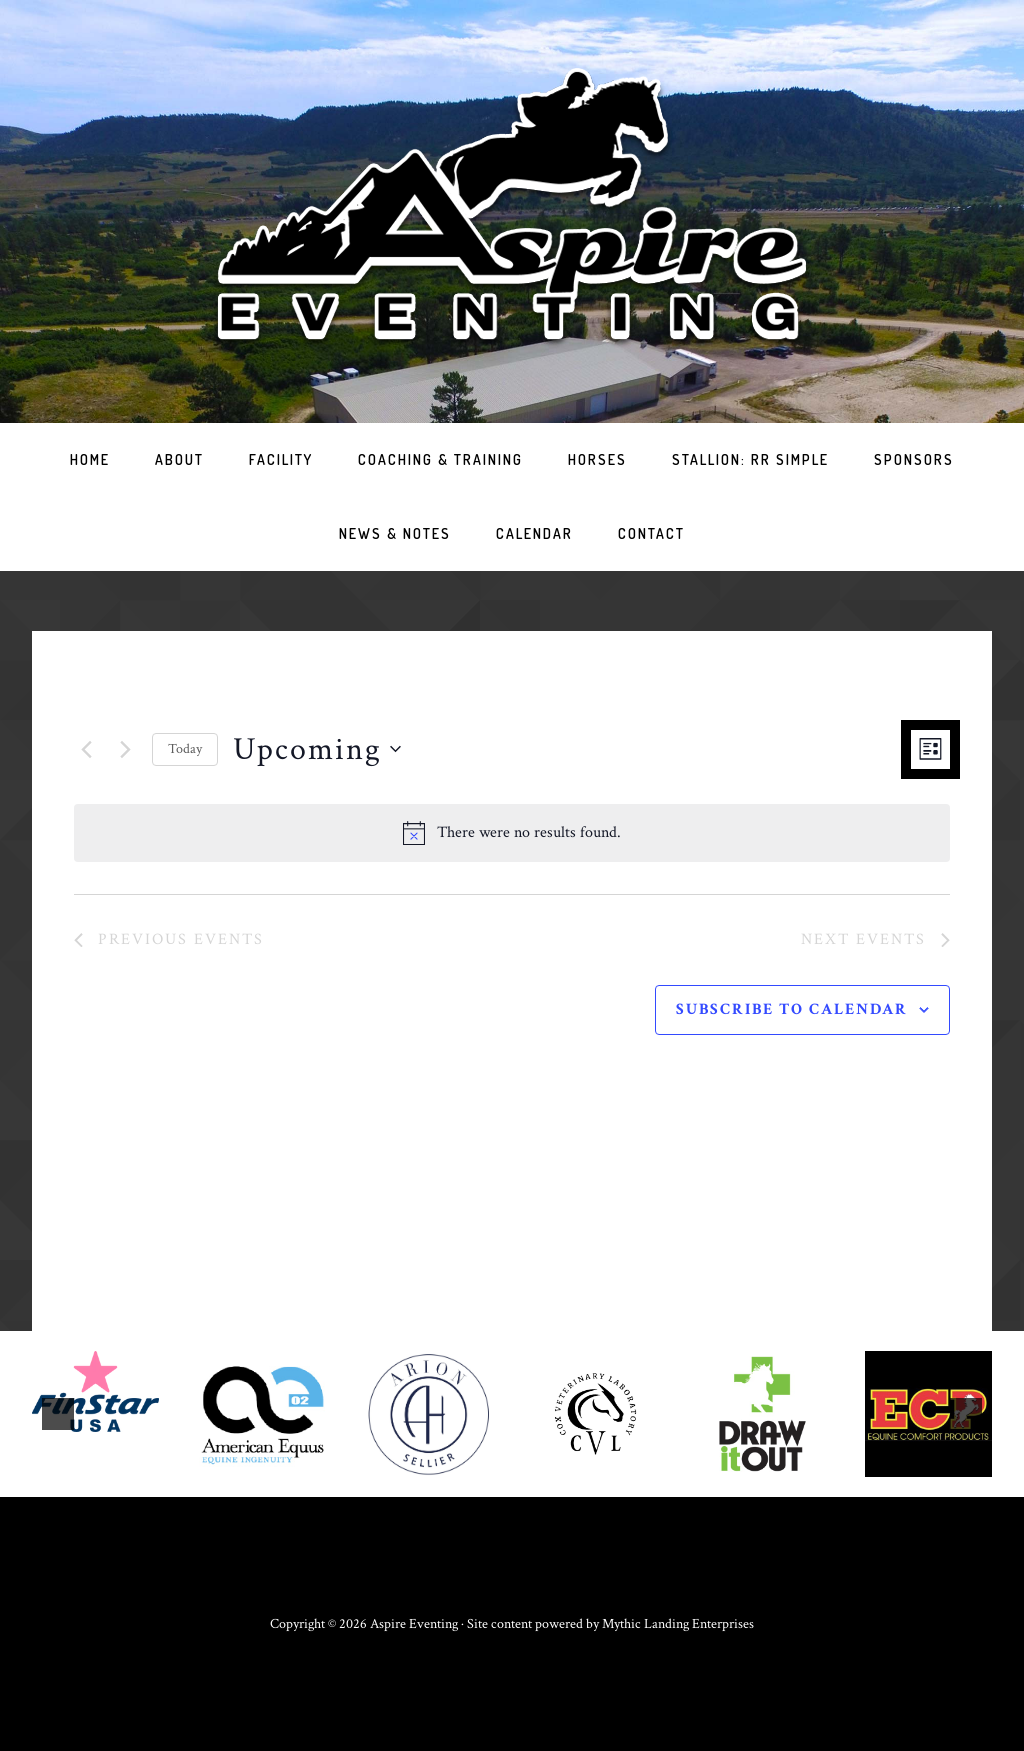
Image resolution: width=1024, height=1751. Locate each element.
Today (185, 749)
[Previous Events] (86, 749)
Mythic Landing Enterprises (678, 1624)
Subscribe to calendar (792, 1009)
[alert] (512, 833)
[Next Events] (125, 749)
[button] (58, 1414)
